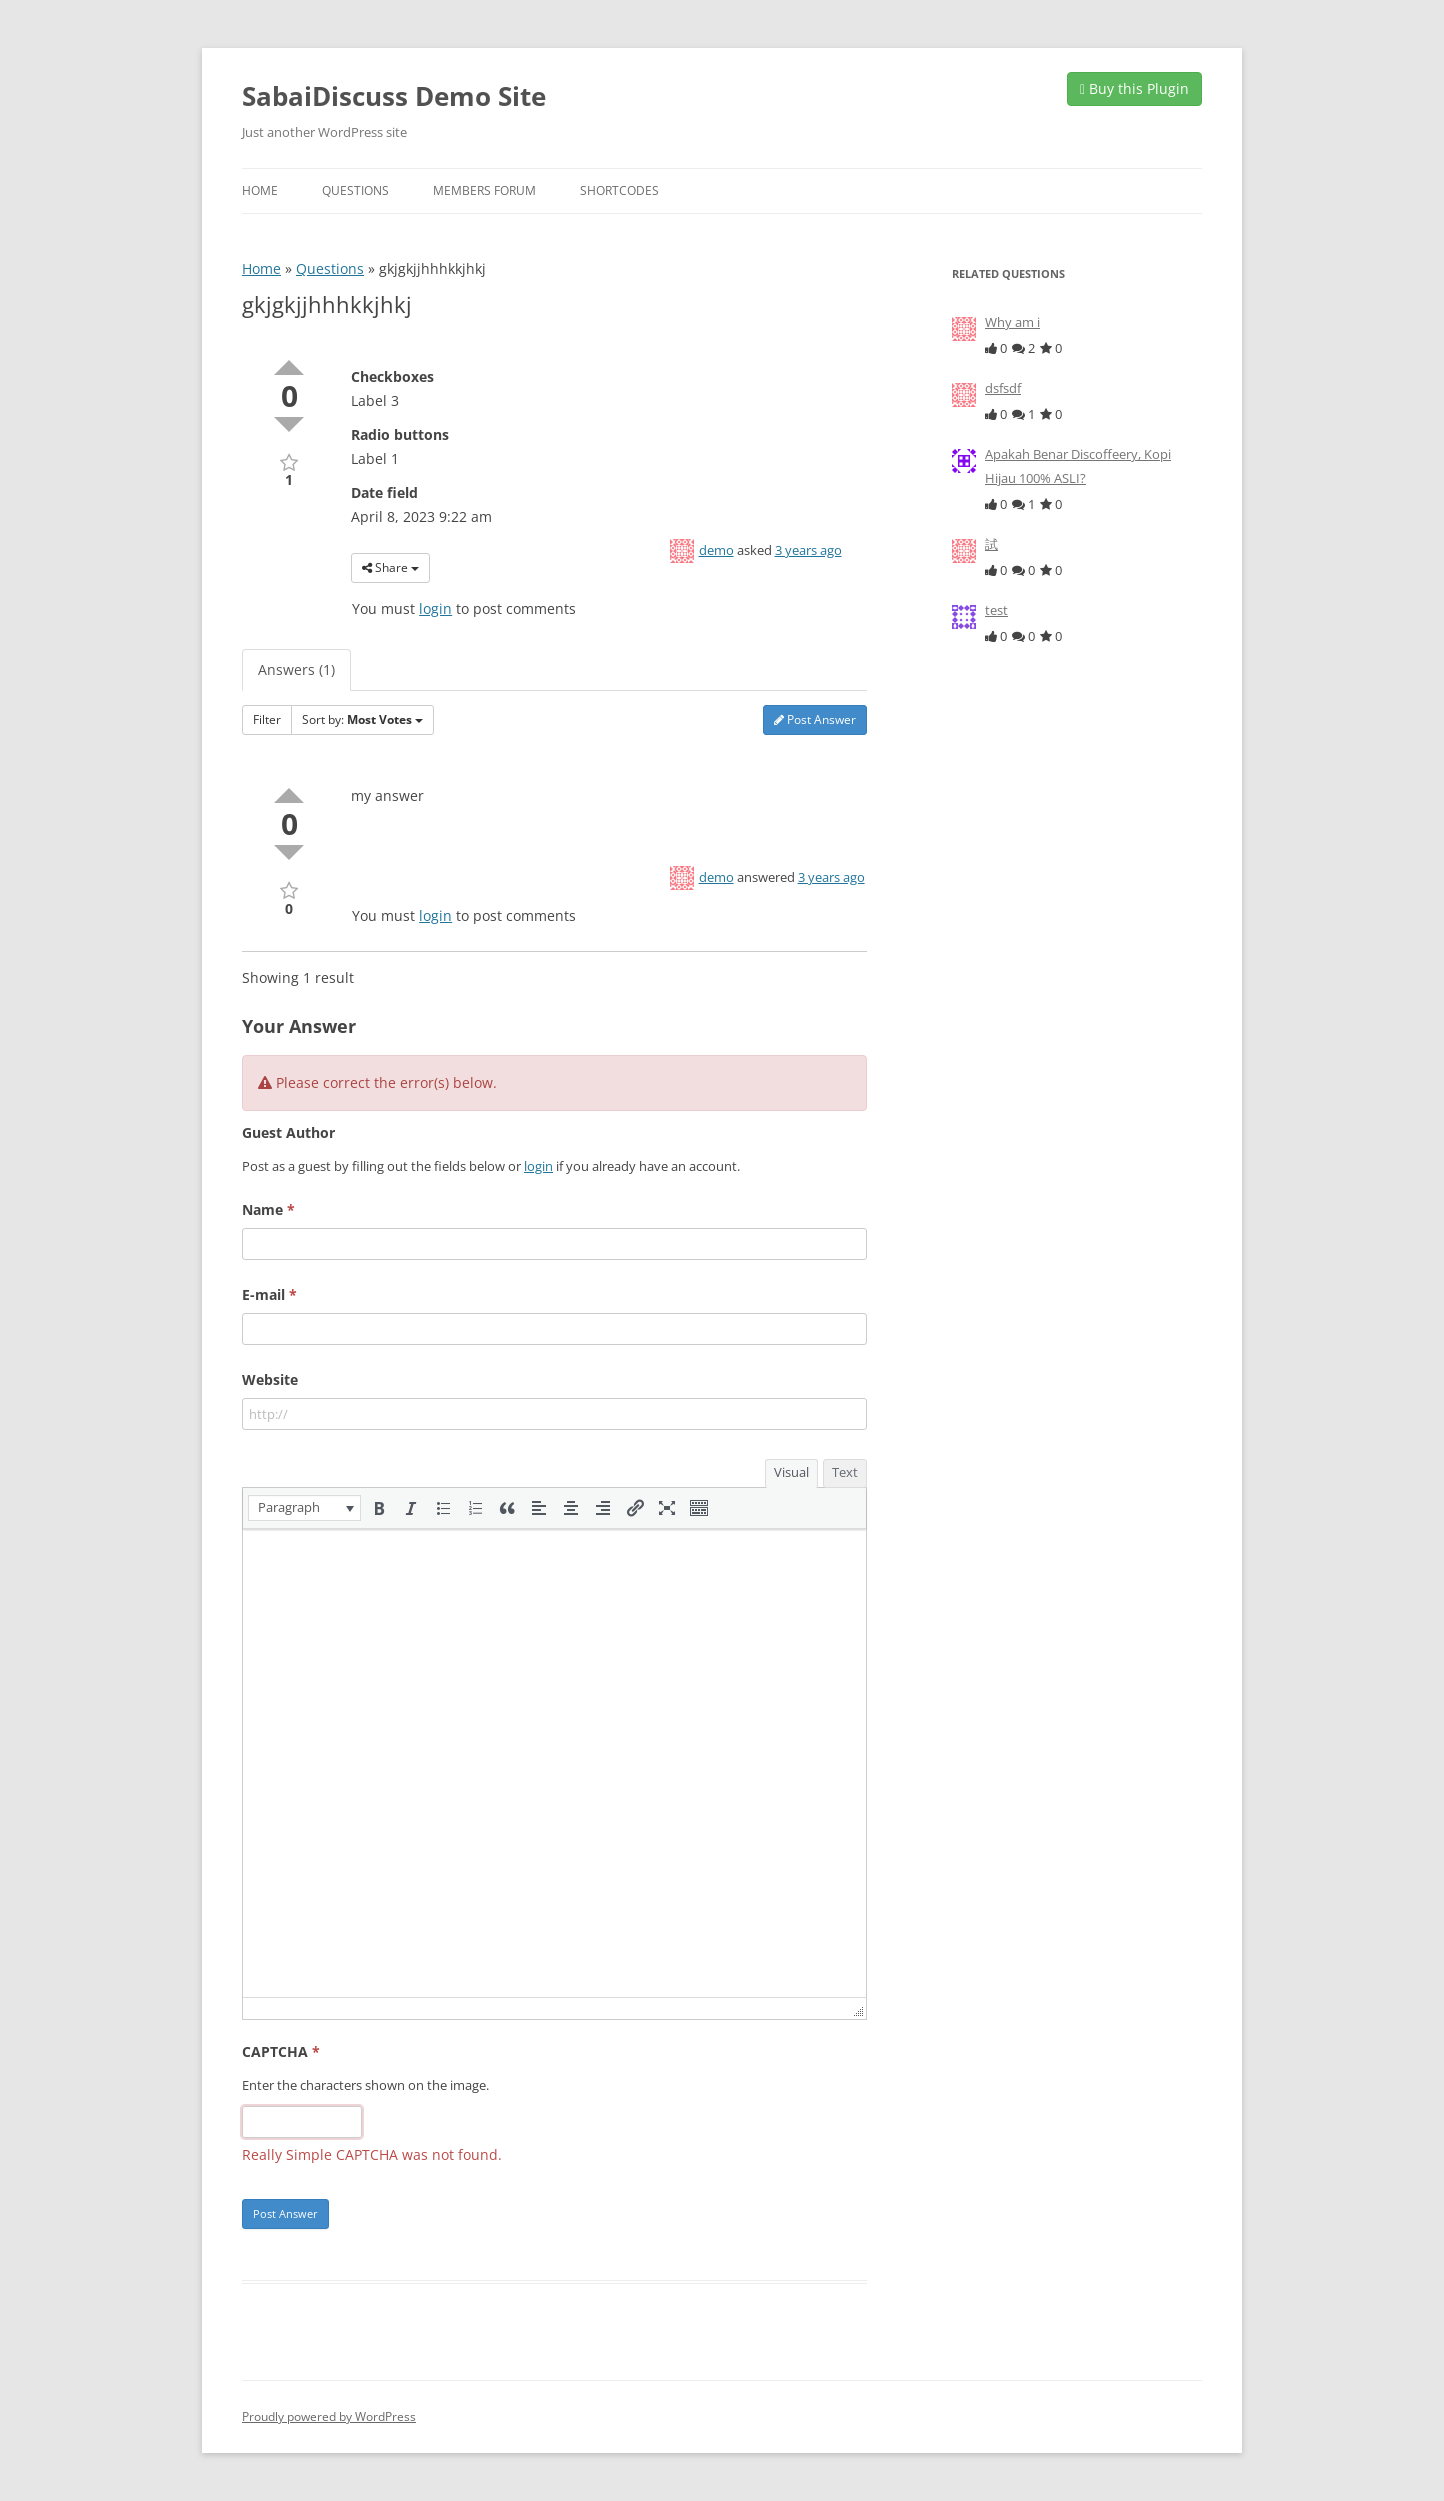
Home (260, 190)
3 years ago (808, 550)
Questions (355, 190)
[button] (304, 1508)
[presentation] (304, 1508)
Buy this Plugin (1134, 88)
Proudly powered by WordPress (329, 2416)
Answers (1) (296, 669)
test (996, 610)
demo (716, 550)
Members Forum (484, 190)
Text (845, 1472)
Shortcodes (619, 190)
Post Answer (815, 719)
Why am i (1012, 322)
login (435, 608)
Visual (791, 1472)
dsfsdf (1003, 388)
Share (390, 567)
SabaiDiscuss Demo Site (394, 96)
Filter (267, 719)
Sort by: (362, 719)
